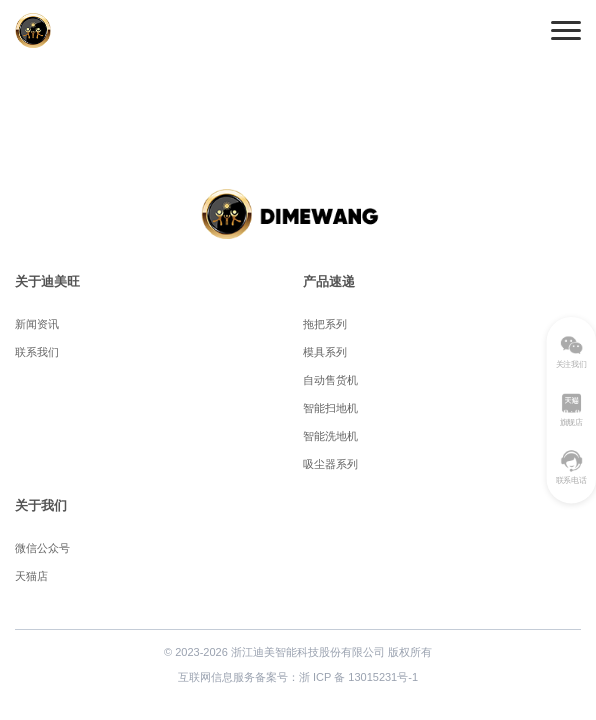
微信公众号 (42, 548)
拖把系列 (325, 324)
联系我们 (37, 352)
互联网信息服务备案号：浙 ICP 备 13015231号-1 (298, 677)
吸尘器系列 (330, 464)
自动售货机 (330, 380)
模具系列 (325, 352)
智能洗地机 (330, 436)
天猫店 (31, 576)
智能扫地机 (330, 408)
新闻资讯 (37, 324)
